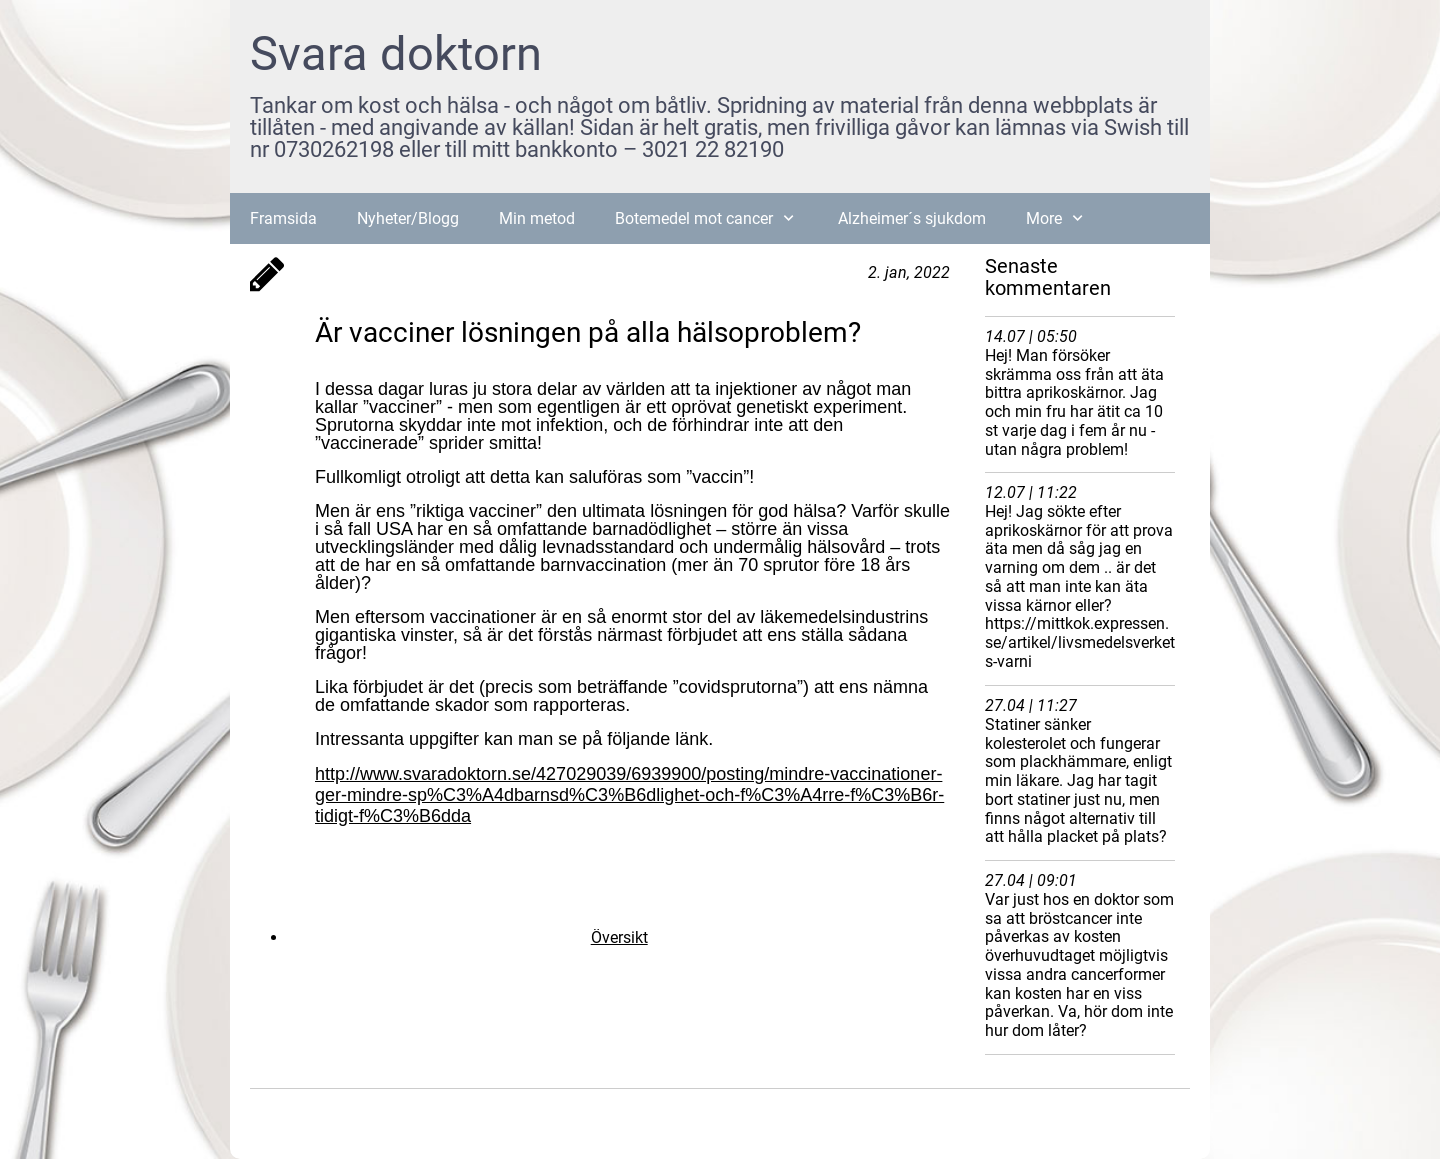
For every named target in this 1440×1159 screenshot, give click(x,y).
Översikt (619, 937)
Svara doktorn (396, 53)
